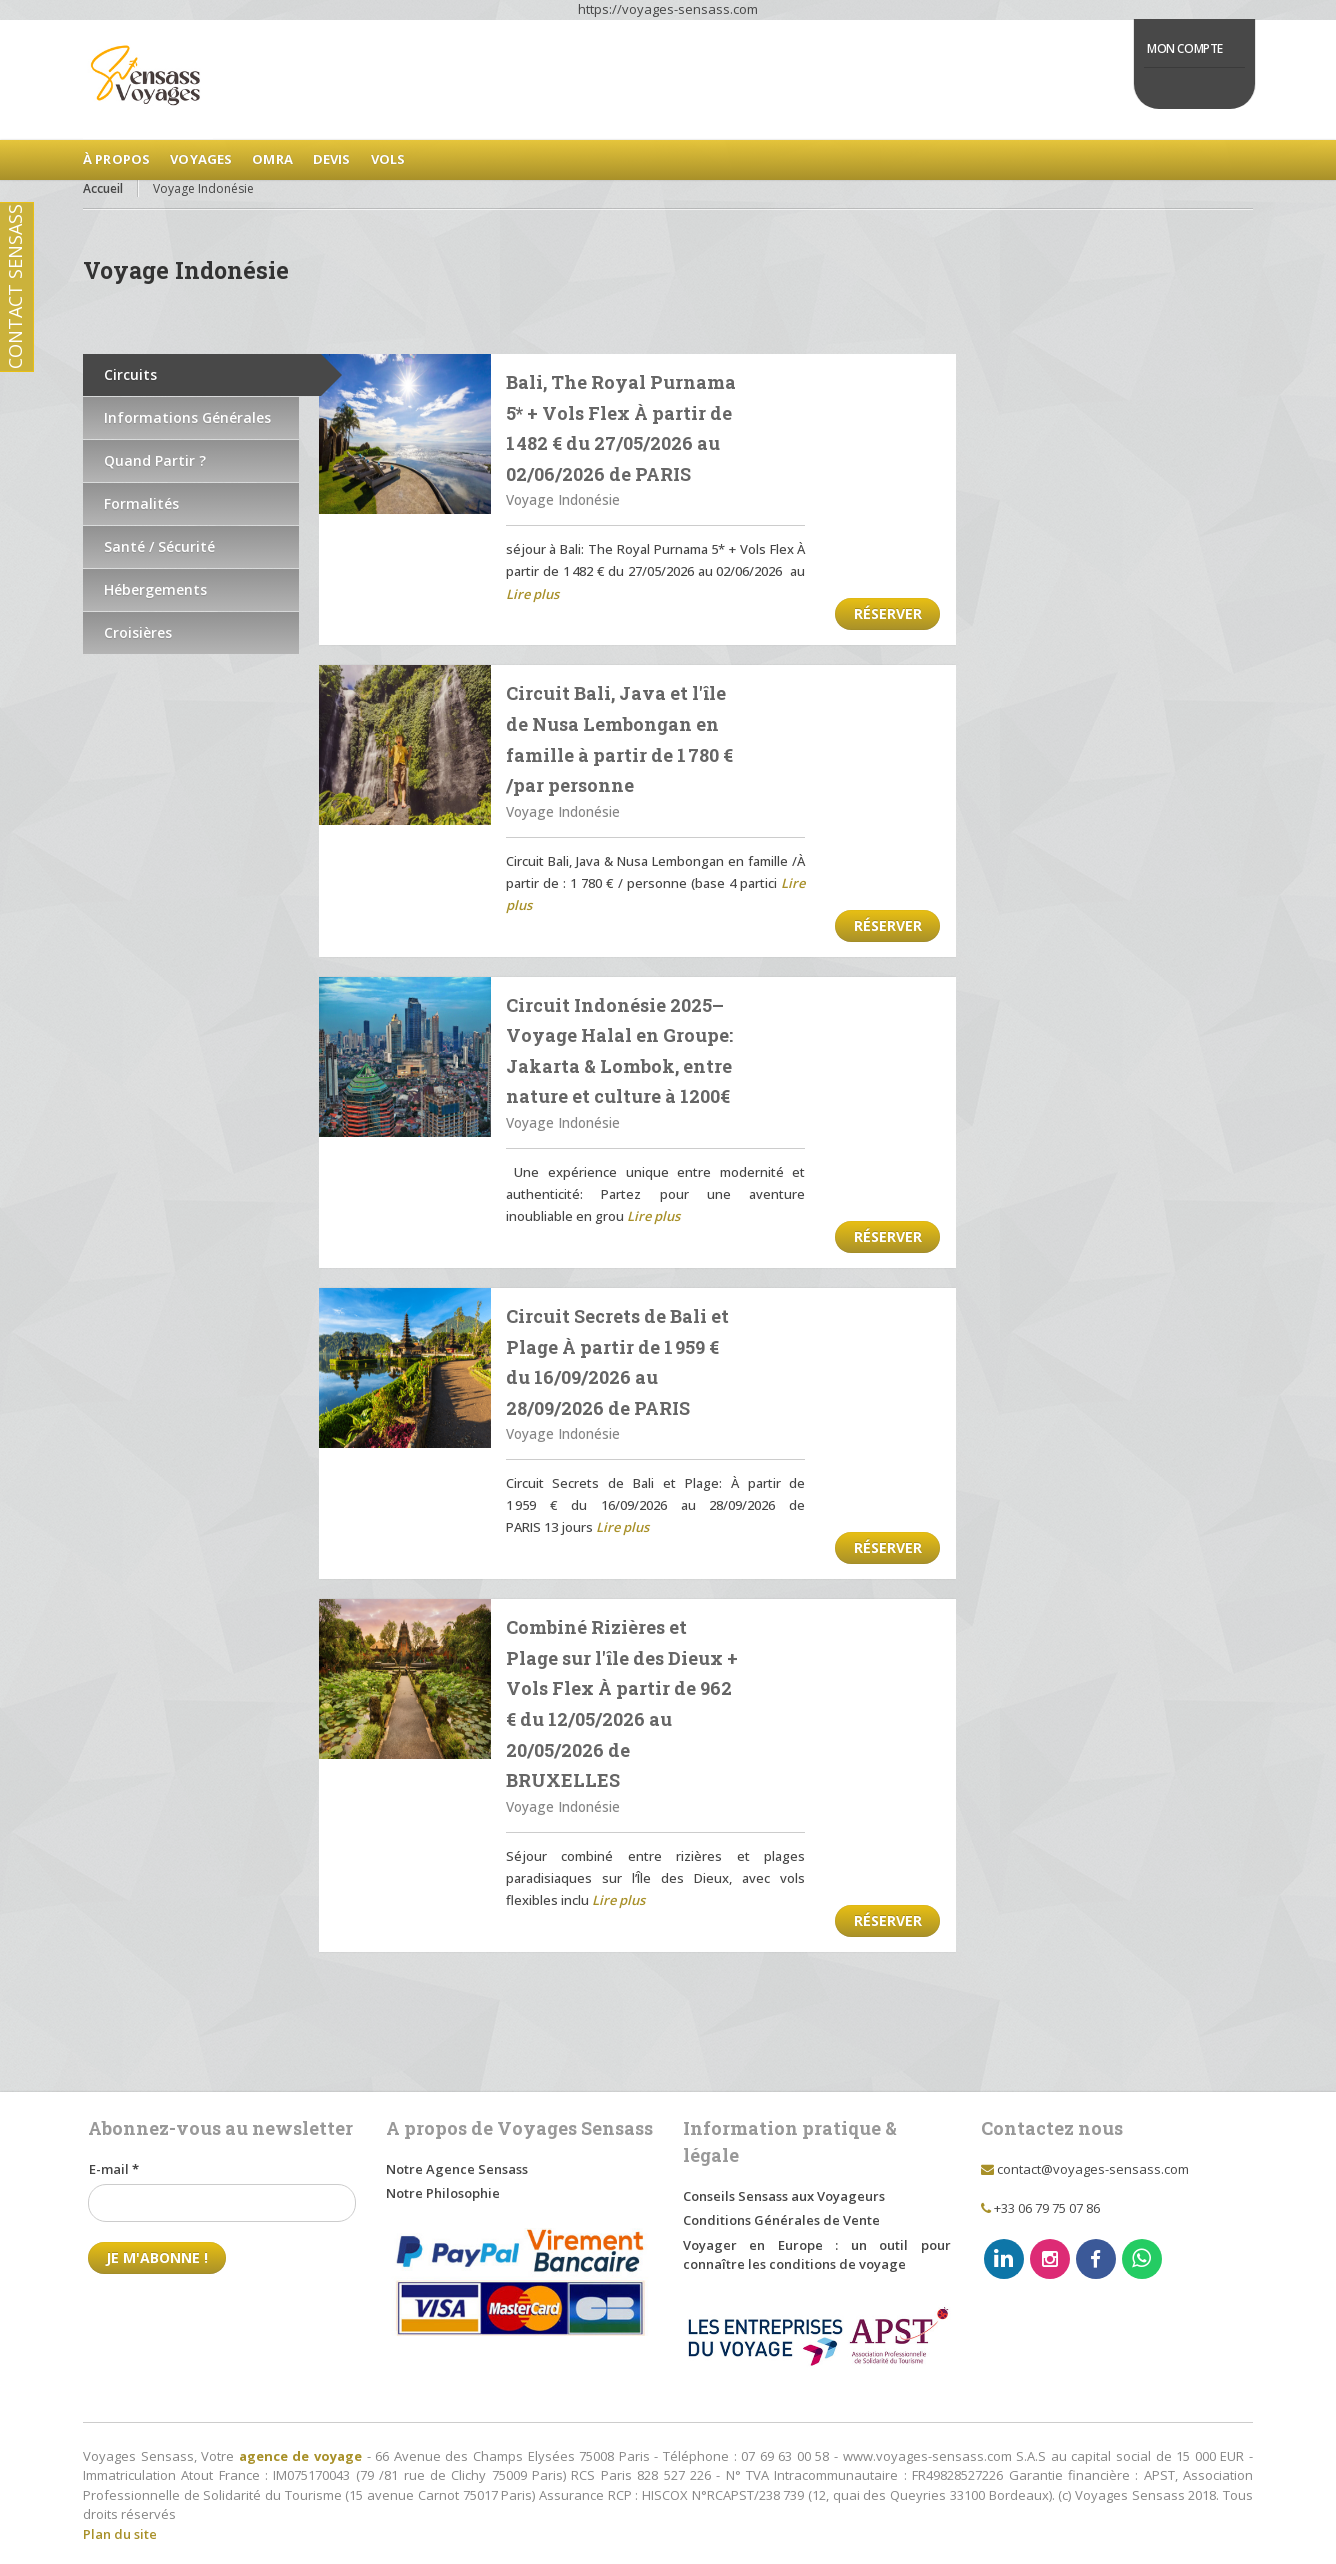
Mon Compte (1185, 48)
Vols (388, 159)
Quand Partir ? (155, 460)
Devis (332, 159)
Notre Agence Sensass (457, 2169)
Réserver (888, 613)
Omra (272, 159)
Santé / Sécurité (159, 546)
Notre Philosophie (443, 2193)
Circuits (130, 374)
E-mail (114, 2169)
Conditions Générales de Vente (781, 2220)
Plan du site (120, 2534)
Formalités (141, 503)
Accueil (103, 188)
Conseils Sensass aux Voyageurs (784, 2196)
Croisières (138, 632)
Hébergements (155, 589)
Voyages (201, 159)
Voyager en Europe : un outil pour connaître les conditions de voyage (817, 2255)
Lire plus (532, 594)
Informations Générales (187, 417)
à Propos (116, 159)
